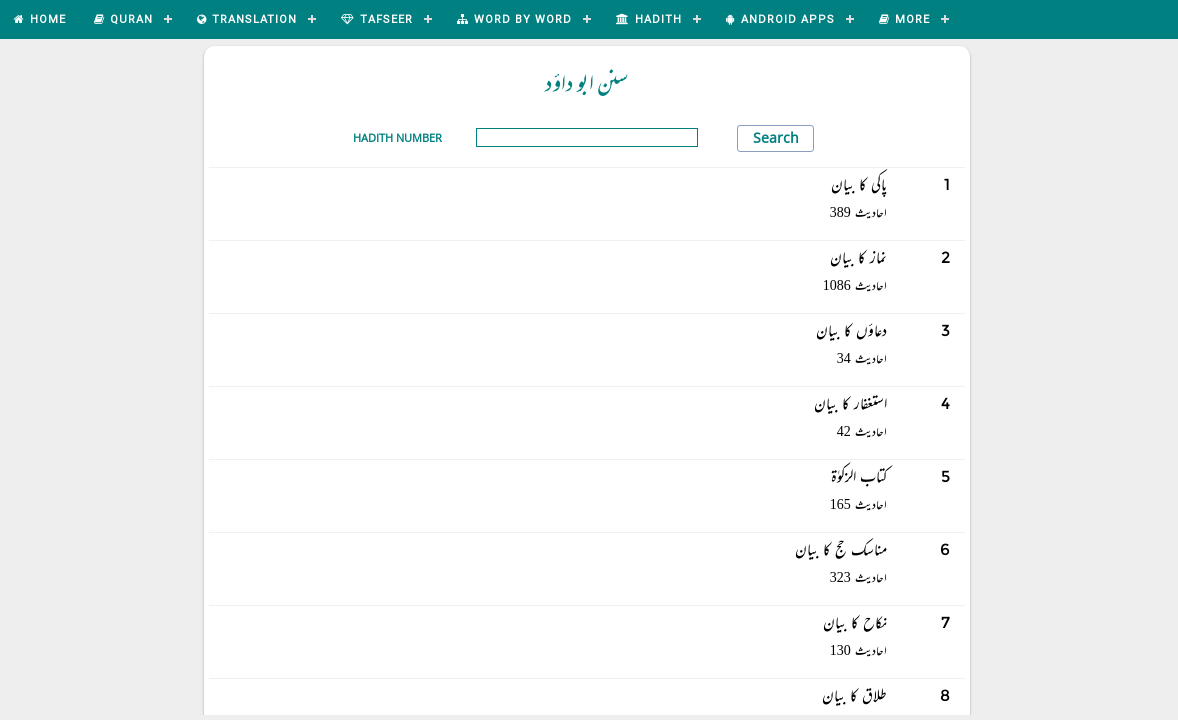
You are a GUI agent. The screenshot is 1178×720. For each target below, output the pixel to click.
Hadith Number (397, 137)
